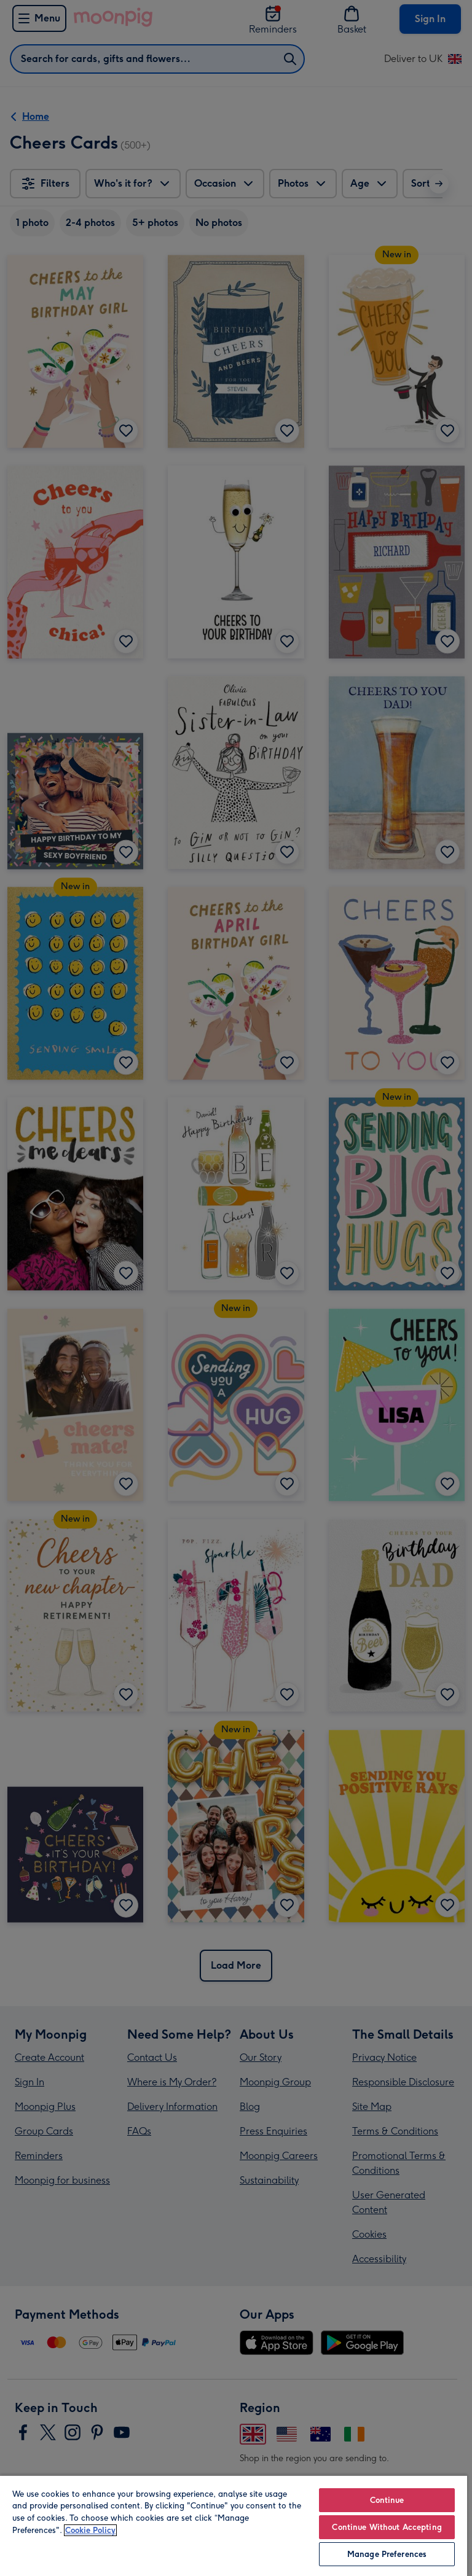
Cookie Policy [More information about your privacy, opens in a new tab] (90, 2530)
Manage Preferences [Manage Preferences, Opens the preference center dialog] (387, 2554)
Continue (387, 2500)
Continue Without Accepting (386, 2527)
